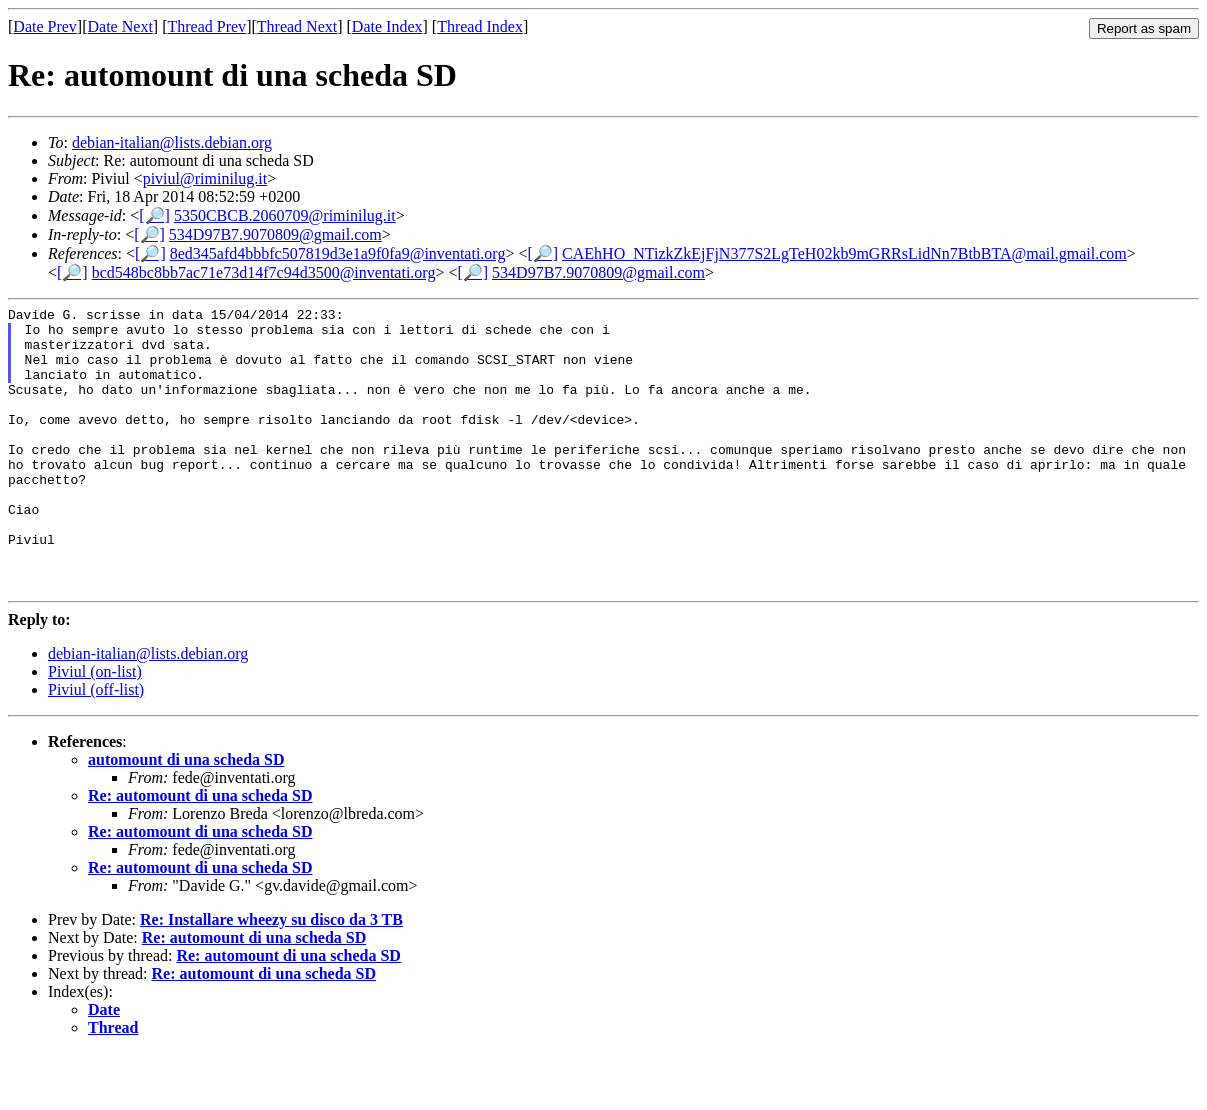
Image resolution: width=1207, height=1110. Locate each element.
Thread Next (297, 26)
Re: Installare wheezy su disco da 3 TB (271, 976)
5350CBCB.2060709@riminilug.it (285, 215)
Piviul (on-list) (95, 728)
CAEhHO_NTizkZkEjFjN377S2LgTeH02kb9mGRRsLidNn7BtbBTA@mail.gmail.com (844, 253)
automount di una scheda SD (186, 816)
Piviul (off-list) (96, 746)
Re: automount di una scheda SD (200, 852)
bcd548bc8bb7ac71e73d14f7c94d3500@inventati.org (264, 272)
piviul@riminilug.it (205, 178)
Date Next (120, 26)
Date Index (387, 26)
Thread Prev (206, 26)
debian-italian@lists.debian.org (172, 142)
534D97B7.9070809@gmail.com (275, 234)
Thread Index (480, 26)
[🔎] (154, 215)
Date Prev (45, 26)
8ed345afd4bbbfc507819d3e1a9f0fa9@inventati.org (338, 253)
